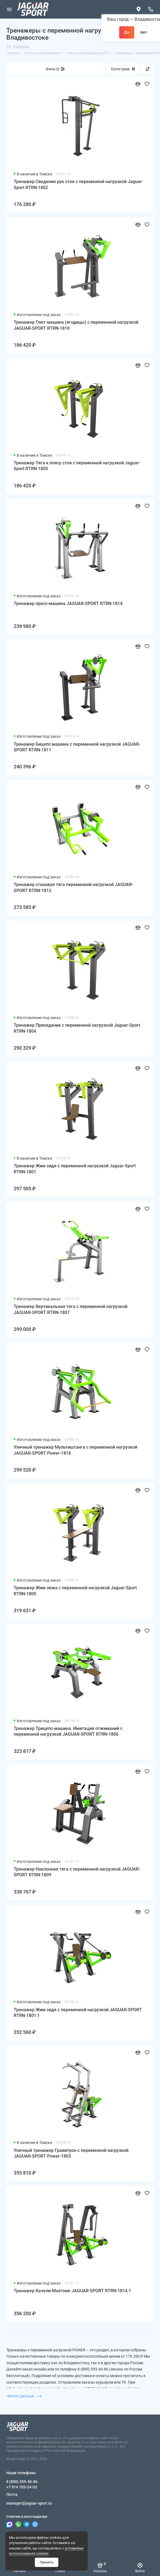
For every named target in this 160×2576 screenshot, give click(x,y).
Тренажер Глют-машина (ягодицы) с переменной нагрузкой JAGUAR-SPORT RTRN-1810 (76, 325)
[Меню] (9, 9)
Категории (123, 69)
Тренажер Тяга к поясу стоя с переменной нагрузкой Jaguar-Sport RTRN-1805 (77, 465)
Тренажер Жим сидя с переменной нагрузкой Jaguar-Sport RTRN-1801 (75, 1168)
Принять (46, 2562)
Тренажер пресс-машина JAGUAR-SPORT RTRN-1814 (68, 603)
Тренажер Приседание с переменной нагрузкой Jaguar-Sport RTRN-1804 (77, 1028)
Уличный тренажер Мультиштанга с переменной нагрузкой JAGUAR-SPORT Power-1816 (75, 1450)
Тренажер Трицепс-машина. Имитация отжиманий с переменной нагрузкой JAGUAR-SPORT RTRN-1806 (68, 1731)
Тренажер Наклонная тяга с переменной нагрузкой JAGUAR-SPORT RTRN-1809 (77, 1872)
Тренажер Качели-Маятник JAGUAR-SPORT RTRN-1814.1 (72, 2290)
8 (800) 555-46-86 (22, 2481)
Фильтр (52, 69)
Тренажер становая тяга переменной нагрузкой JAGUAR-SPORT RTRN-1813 (73, 887)
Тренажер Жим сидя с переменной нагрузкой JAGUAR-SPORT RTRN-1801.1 (78, 2012)
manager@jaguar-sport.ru (29, 2503)
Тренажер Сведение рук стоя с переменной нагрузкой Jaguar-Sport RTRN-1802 (78, 184)
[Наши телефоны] (151, 9)
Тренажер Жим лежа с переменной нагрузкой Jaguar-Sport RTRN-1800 (75, 1590)
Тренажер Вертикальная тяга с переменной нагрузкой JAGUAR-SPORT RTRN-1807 (70, 1309)
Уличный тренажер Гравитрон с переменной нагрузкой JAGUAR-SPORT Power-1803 (71, 2153)
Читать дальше (24, 2396)
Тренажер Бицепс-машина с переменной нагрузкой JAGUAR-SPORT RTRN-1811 (77, 747)
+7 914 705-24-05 (21, 2487)
